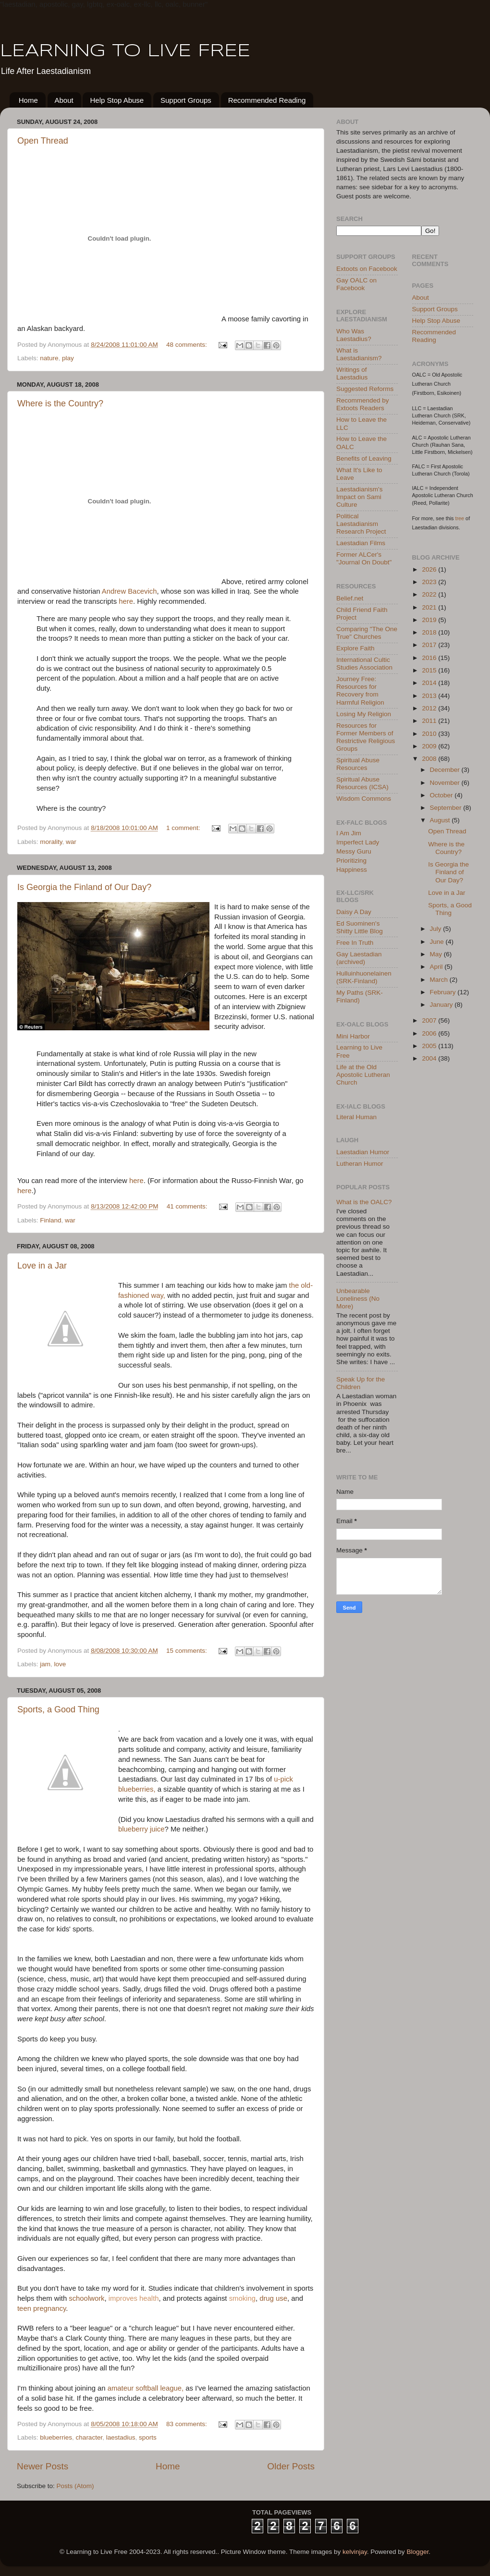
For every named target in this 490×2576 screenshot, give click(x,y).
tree (460, 518)
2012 (430, 708)
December (446, 769)
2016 (430, 657)
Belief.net (349, 598)
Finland (50, 1220)
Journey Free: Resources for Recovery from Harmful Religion (360, 690)
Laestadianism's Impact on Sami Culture (359, 497)
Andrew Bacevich (129, 591)
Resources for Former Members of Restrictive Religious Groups (365, 737)
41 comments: (188, 1206)
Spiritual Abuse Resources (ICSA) (362, 783)
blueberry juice (141, 1829)
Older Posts (291, 2466)
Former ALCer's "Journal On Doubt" (364, 558)
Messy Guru (353, 851)
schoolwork (86, 2298)
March (440, 979)
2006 (430, 1033)
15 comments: (187, 1650)
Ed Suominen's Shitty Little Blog (359, 927)
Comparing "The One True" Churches (366, 632)
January (442, 1004)
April (437, 966)
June (438, 941)
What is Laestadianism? (359, 354)
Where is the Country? (60, 403)
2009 (430, 746)
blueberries (56, 2437)
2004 (430, 1058)
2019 (430, 619)
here (126, 601)
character (89, 2437)
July (436, 928)
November (446, 782)
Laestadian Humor (362, 1152)
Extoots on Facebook (366, 268)
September (447, 807)
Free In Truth (354, 942)
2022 (430, 594)
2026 (430, 569)
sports (148, 2437)
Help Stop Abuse (117, 100)
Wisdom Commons (363, 798)
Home (28, 100)
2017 (430, 644)
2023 (430, 582)
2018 (430, 632)
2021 (430, 607)
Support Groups (185, 100)
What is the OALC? (364, 1202)
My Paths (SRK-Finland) (359, 996)
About (64, 100)
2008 (430, 758)
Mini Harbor (353, 1036)
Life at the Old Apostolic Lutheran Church (363, 1074)
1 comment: (184, 827)
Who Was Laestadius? (353, 335)
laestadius (120, 2437)
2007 (430, 1020)
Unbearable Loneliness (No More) (358, 1298)
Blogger (417, 2551)
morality (51, 841)
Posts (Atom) (75, 2486)
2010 (430, 733)
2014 (430, 682)
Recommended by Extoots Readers (362, 404)
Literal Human (356, 1117)
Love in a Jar (42, 1265)
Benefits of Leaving (364, 458)
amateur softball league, (146, 2388)
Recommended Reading (267, 100)
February (444, 992)
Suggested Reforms (364, 388)
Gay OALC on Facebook (356, 284)
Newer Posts (42, 2466)
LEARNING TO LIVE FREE (125, 51)
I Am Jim (348, 833)
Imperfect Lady (357, 842)
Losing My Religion (363, 714)
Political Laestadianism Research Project (361, 524)
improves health (134, 2298)
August (441, 820)
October (442, 795)
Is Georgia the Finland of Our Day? (84, 887)
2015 (430, 670)
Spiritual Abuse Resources (358, 764)
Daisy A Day (353, 912)
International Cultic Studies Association (364, 663)
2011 (430, 720)
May (437, 954)
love (60, 1664)
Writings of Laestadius (352, 373)
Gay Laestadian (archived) (359, 958)
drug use (273, 2298)
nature (49, 358)
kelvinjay (355, 2551)
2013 (430, 695)
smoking (242, 2298)
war (71, 841)
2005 (430, 1046)
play (68, 358)
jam (45, 1664)
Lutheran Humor (359, 1163)
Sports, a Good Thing (58, 1709)
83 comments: (187, 2424)
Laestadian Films (360, 543)
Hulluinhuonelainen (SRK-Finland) (364, 977)
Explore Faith (355, 648)
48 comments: (187, 344)
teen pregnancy (41, 2308)
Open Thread (42, 141)
